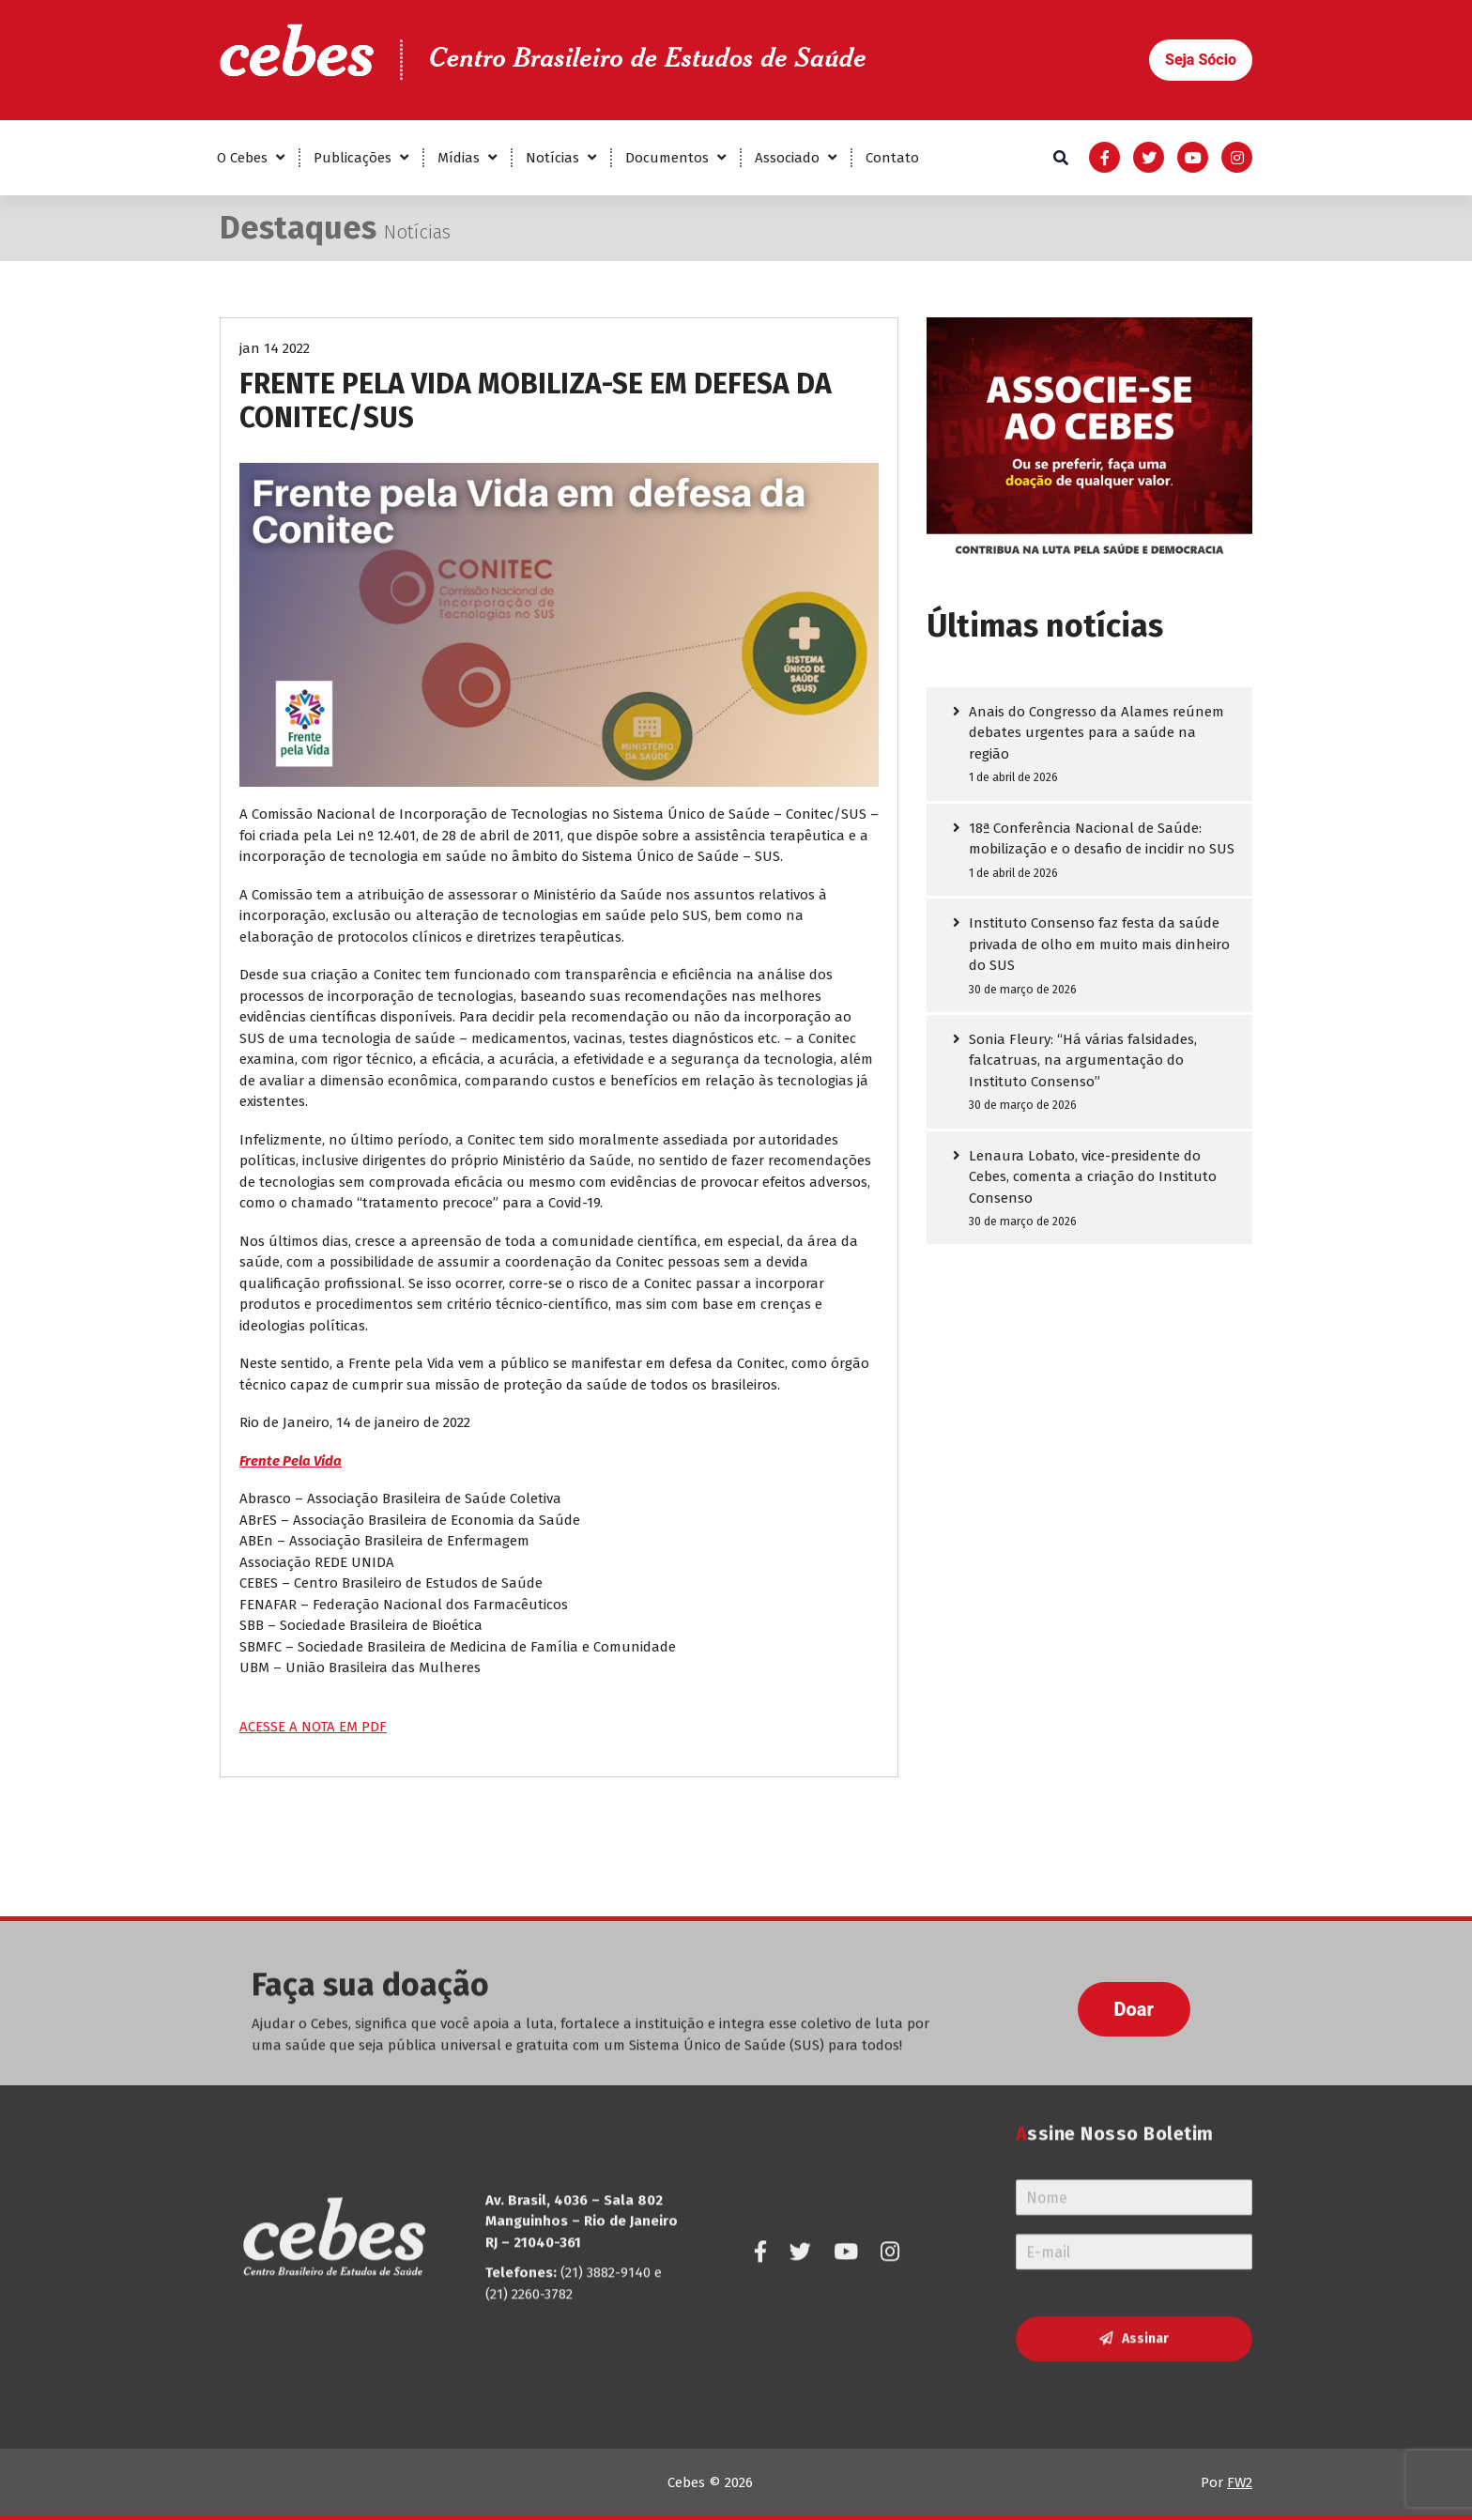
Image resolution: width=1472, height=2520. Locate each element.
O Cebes (242, 157)
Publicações (352, 157)
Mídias (458, 157)
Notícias (552, 157)
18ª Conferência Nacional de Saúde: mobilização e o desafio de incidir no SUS (1101, 839)
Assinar (1145, 2175)
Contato (892, 157)
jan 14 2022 (274, 348)
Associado (787, 157)
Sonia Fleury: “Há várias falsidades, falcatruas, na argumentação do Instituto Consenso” (1083, 1060)
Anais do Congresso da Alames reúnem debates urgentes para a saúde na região (1096, 732)
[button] (1200, 60)
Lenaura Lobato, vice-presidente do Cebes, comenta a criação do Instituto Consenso (1093, 1176)
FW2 (1239, 2482)
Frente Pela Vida (290, 1460)
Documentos (667, 157)
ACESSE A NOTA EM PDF (313, 1726)
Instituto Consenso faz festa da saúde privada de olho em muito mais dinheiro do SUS (1099, 944)
